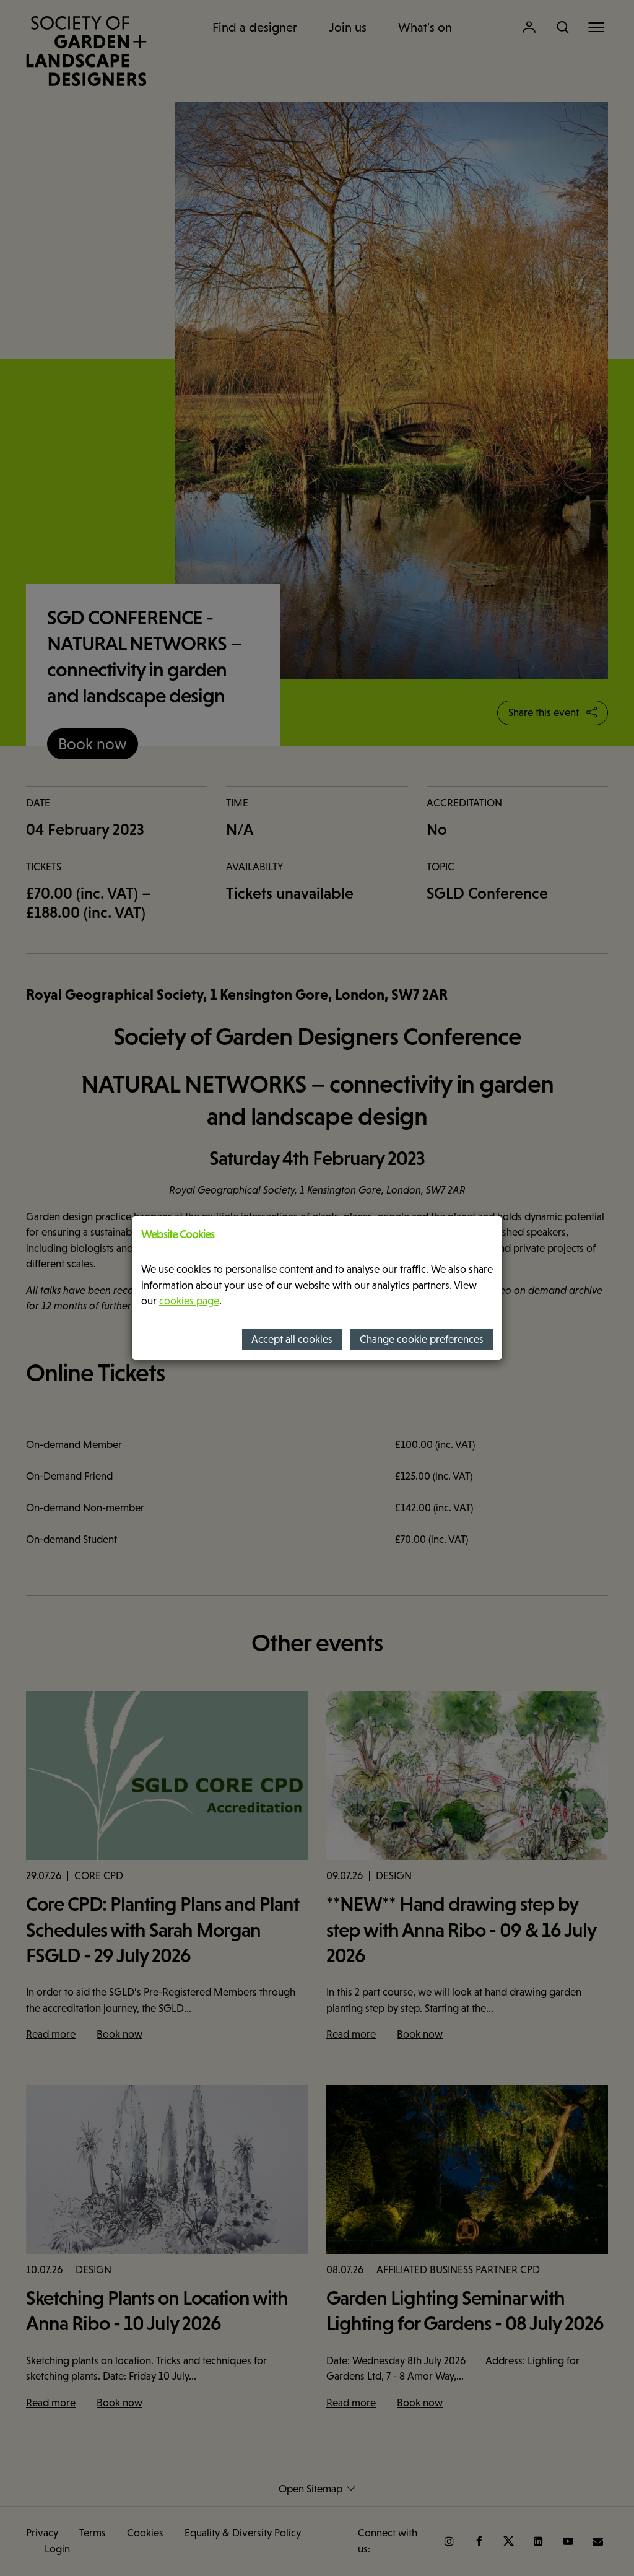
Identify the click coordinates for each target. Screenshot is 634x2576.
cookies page (189, 1301)
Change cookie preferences (422, 1339)
